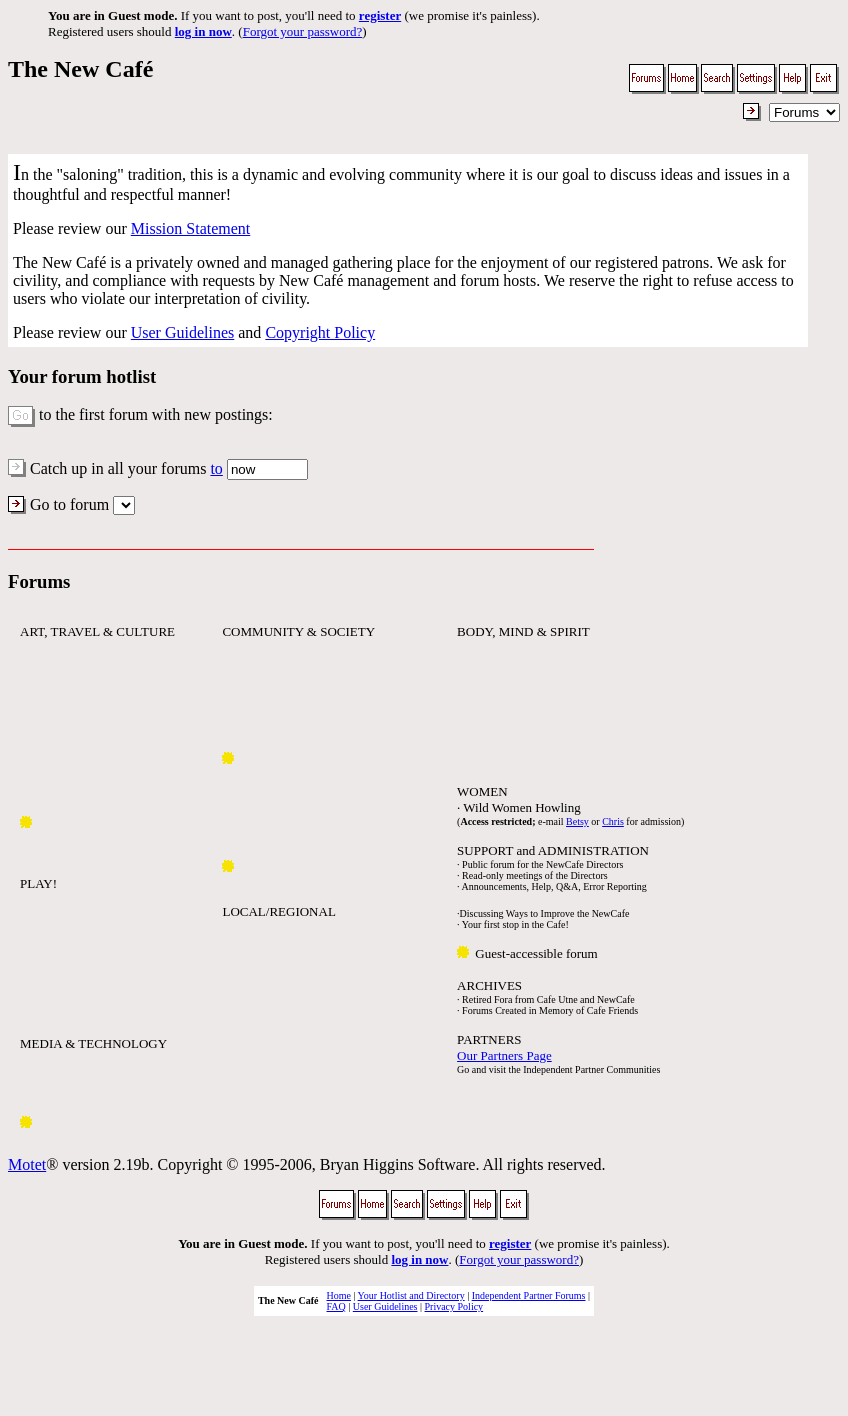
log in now (203, 31)
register (380, 15)
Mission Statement (191, 228)
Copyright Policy (320, 332)
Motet (27, 1164)
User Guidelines (183, 332)
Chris (613, 821)
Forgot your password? (303, 31)
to (216, 468)
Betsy (577, 821)
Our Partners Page (504, 1055)
